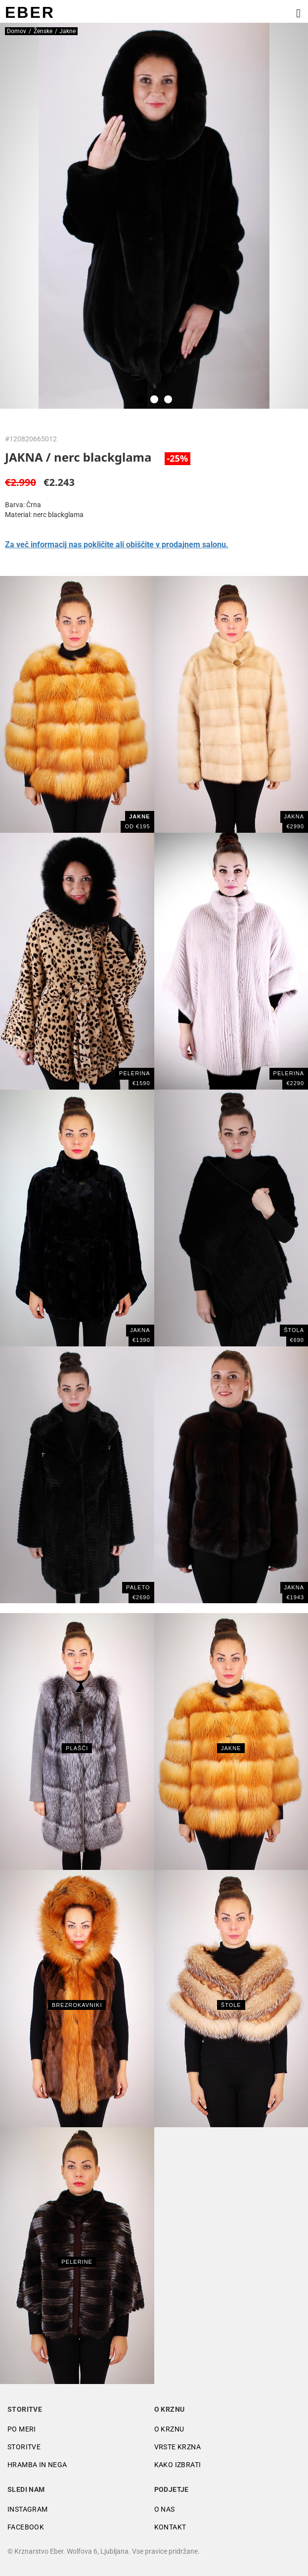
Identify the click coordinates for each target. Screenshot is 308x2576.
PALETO (138, 1587)
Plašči (77, 1748)
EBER (30, 12)
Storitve (24, 2447)
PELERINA (134, 1073)
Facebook (25, 2527)
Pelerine (77, 2262)
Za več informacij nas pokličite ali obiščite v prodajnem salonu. (116, 544)
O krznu (169, 2429)
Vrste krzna (177, 2447)
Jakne (231, 1748)
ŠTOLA (294, 1330)
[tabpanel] (154, 216)
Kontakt (170, 2527)
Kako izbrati (177, 2465)
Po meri (21, 2429)
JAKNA (294, 1587)
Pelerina (288, 1073)
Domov (16, 31)
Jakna (294, 816)
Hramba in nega (37, 2465)
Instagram (27, 2509)
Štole (231, 2005)
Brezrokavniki (77, 2005)
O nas (164, 2509)
